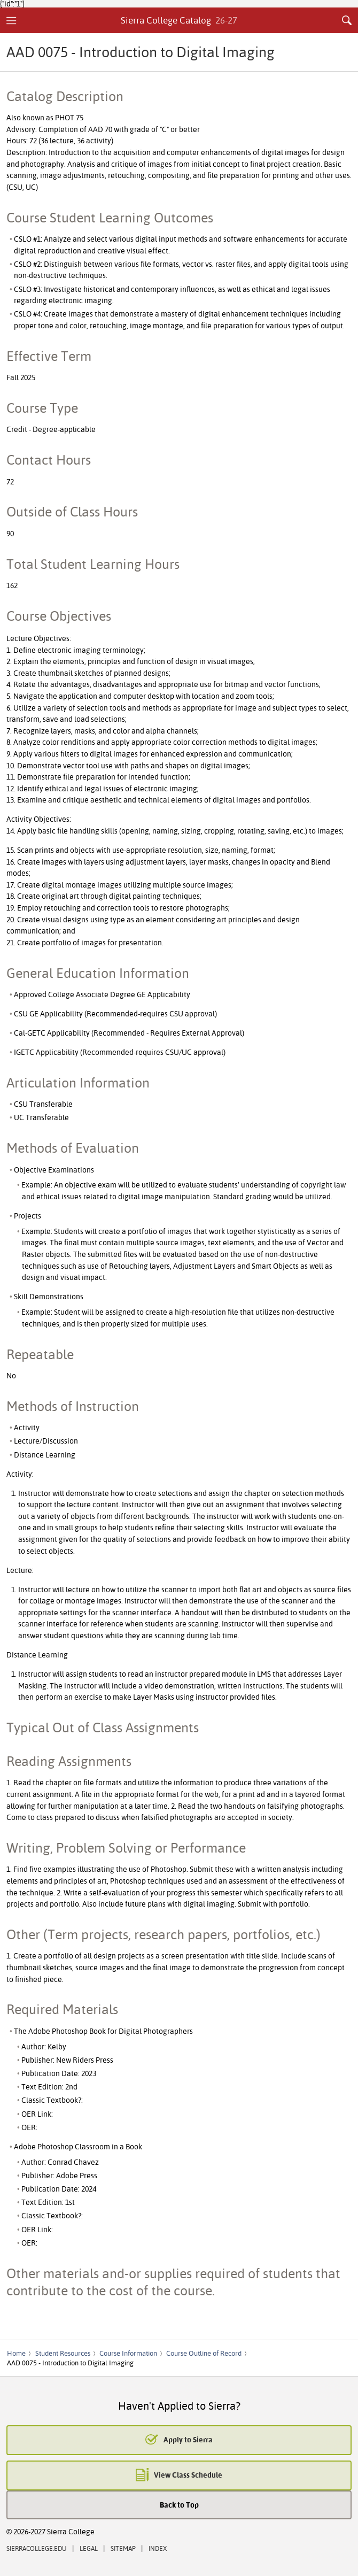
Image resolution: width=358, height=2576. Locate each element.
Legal (89, 2548)
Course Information (128, 2353)
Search (347, 20)
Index (158, 2548)
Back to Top (179, 2505)
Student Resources (62, 2353)
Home (16, 2353)
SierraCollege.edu (36, 2548)
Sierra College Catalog (179, 20)
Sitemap (123, 2548)
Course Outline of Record (204, 2353)
